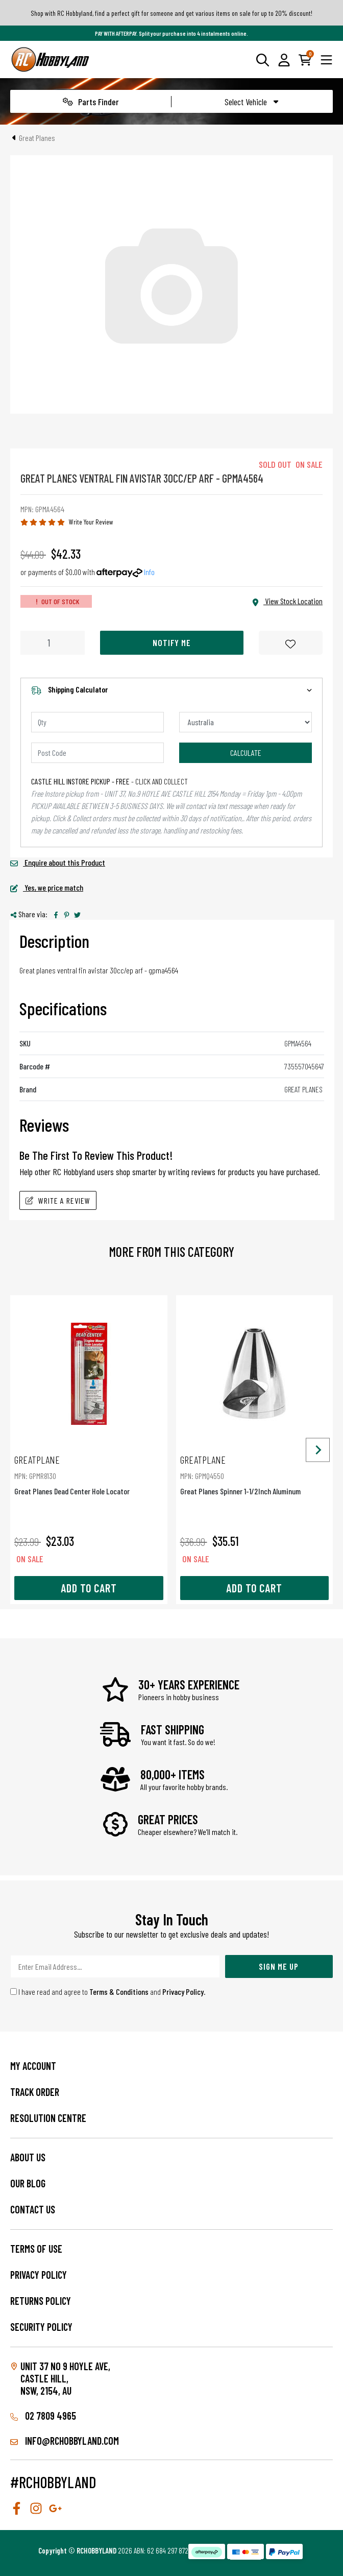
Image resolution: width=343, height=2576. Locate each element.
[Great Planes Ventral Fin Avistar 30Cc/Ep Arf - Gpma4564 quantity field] (52, 643)
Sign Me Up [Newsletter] (279, 1966)
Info (149, 572)
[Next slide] (318, 1450)
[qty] (97, 722)
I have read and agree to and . (108, 1991)
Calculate (245, 752)
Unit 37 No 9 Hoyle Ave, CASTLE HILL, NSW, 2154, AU (65, 2378)
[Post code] (97, 753)
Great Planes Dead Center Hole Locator (88, 1474)
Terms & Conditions (119, 1991)
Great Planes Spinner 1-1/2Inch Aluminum (254, 1474)
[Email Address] (115, 1966)
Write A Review (58, 1200)
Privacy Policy (183, 1991)
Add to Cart (89, 1587)
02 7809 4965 (43, 2416)
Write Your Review (91, 521)
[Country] (245, 722)
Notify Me (172, 642)
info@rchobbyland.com (64, 2441)
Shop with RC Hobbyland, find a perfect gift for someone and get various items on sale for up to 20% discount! (171, 13)
